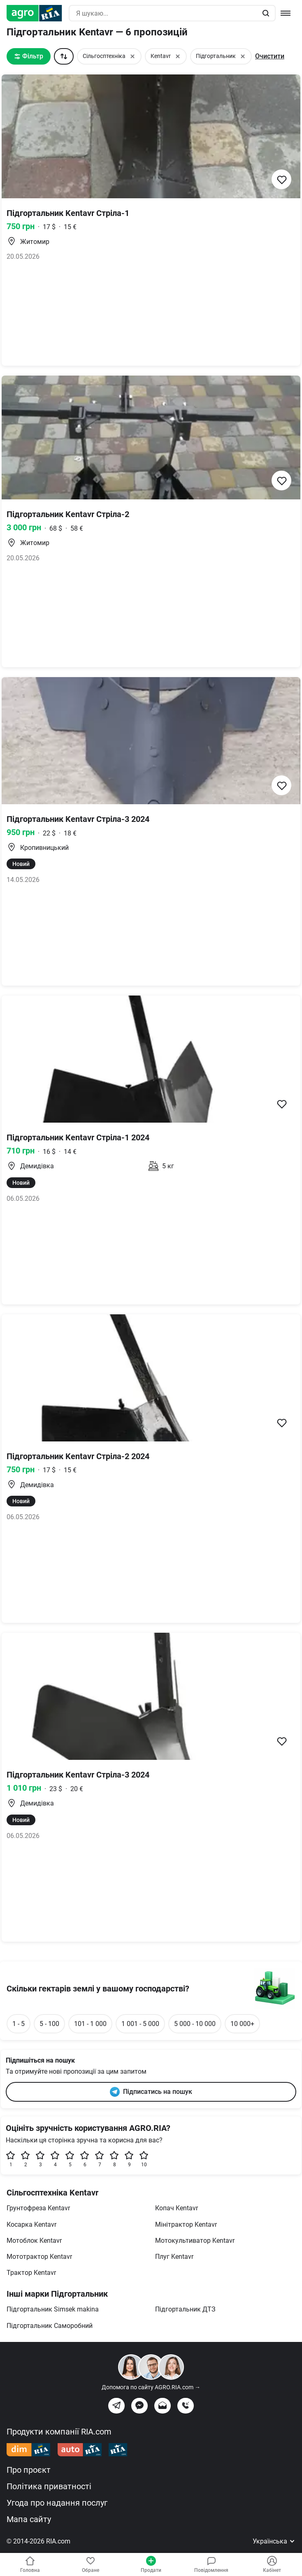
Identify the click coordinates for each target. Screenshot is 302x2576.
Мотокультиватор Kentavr (195, 2240)
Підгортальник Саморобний (50, 2326)
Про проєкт (29, 2470)
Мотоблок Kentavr (34, 2240)
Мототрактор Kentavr (39, 2256)
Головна (30, 2564)
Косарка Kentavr (31, 2224)
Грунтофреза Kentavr (38, 2208)
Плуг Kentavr (174, 2256)
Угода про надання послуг (57, 2503)
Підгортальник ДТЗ (185, 2309)
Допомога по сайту (151, 2387)
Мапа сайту (29, 2519)
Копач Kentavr (176, 2208)
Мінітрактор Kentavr (186, 2224)
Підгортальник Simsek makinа (53, 2309)
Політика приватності (49, 2486)
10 (144, 2159)
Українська (274, 2541)
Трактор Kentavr (31, 2273)
